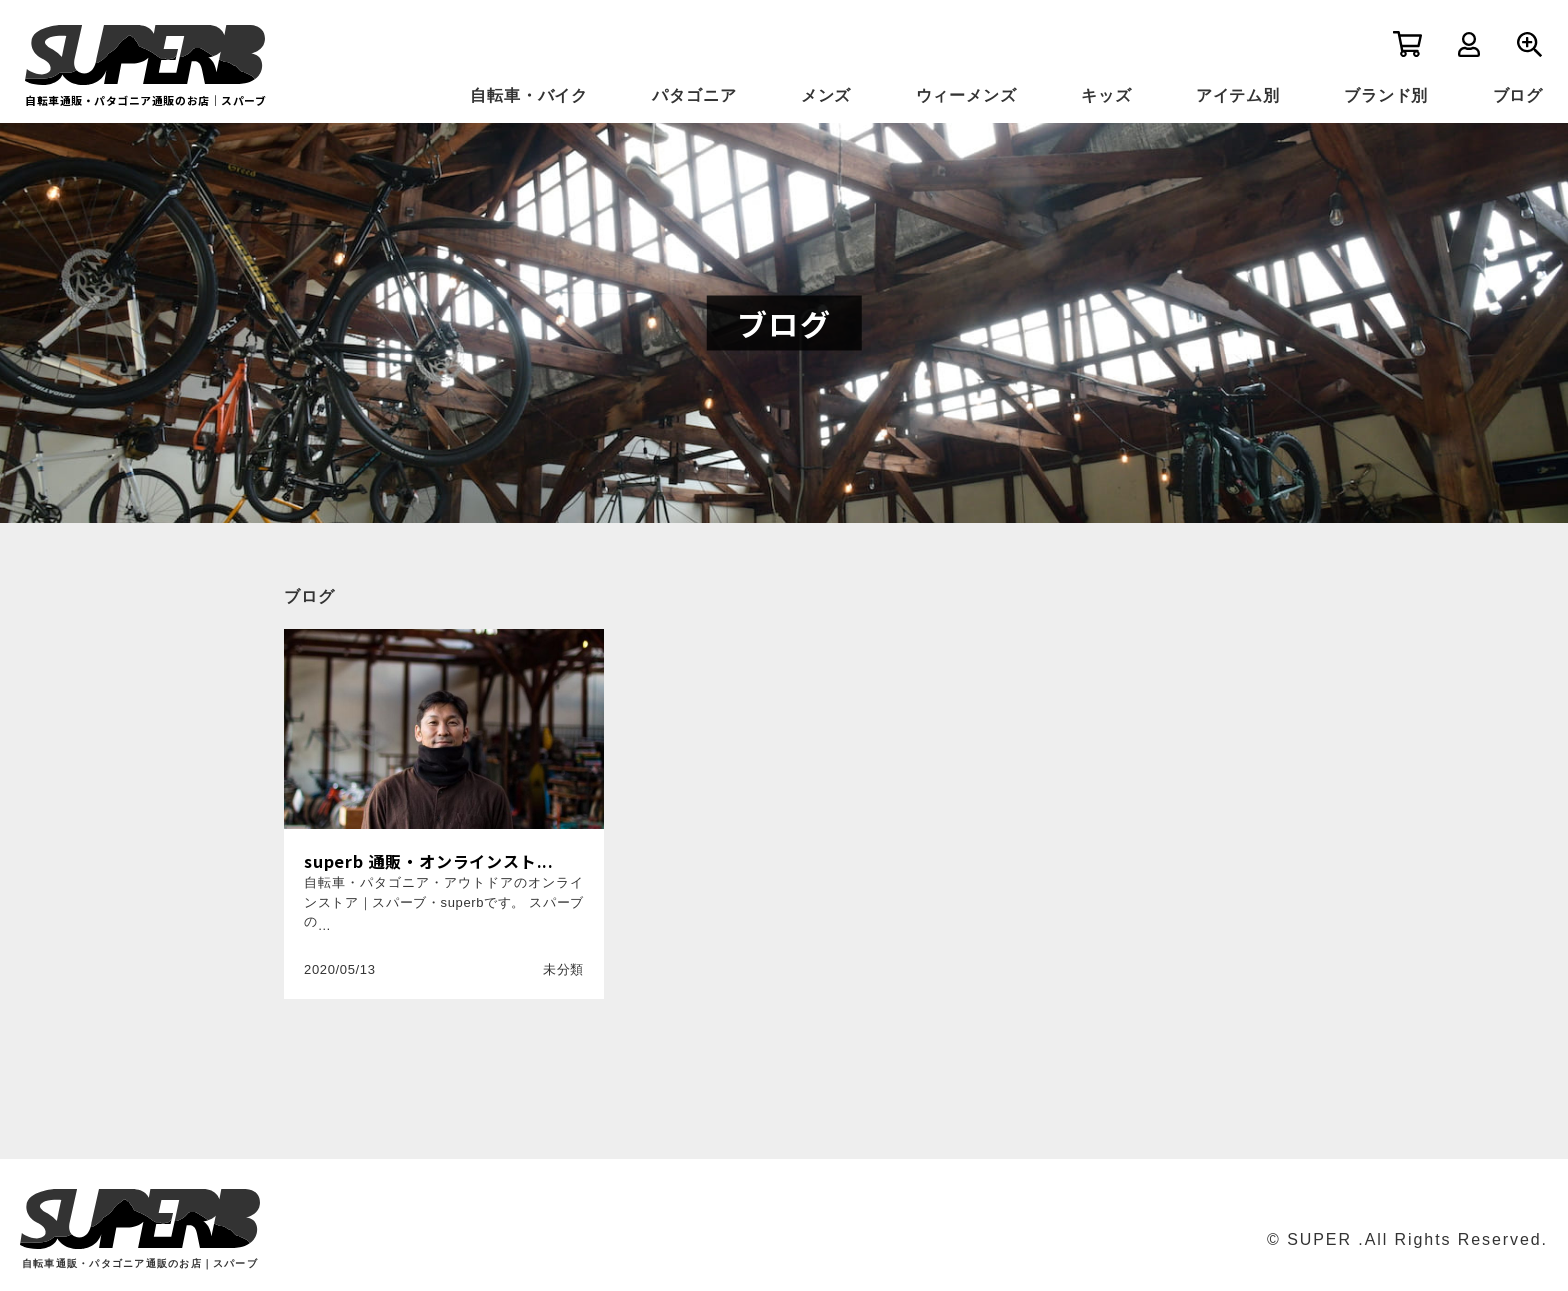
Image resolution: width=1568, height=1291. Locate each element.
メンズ (826, 95)
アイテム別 (1238, 95)
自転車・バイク (529, 95)
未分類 (563, 969)
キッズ (1106, 95)
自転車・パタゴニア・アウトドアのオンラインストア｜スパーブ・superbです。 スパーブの (444, 902)
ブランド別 (1386, 95)
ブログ (1518, 95)
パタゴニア (694, 95)
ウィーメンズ (966, 95)
